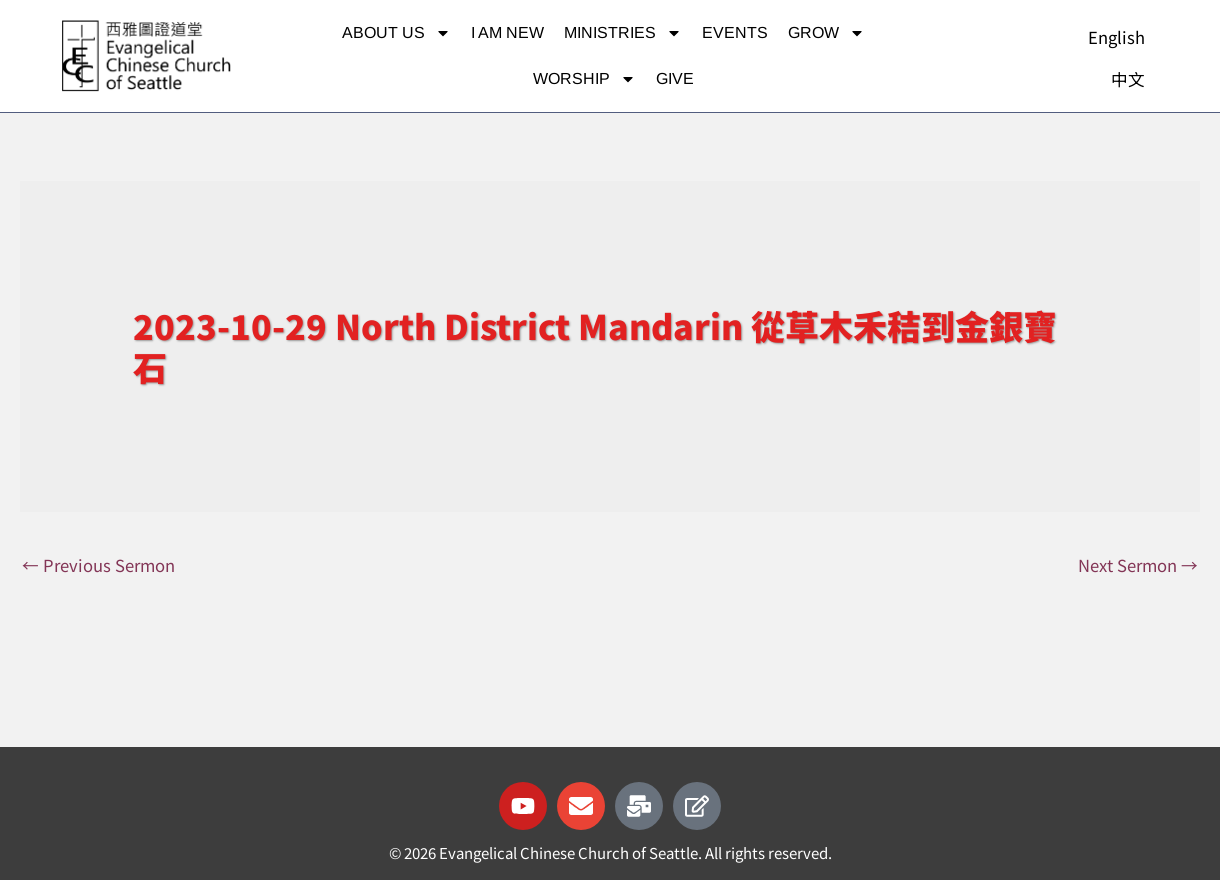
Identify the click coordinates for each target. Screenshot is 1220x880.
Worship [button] (584, 79)
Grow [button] (826, 33)
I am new (507, 32)
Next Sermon (1137, 565)
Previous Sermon (100, 565)
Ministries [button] (623, 33)
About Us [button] (396, 33)
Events (735, 32)
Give (675, 78)
